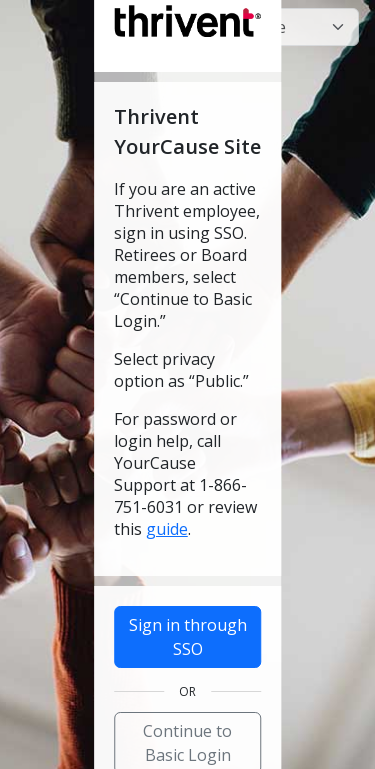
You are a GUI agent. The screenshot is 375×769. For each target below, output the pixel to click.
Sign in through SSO (188, 637)
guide (167, 529)
